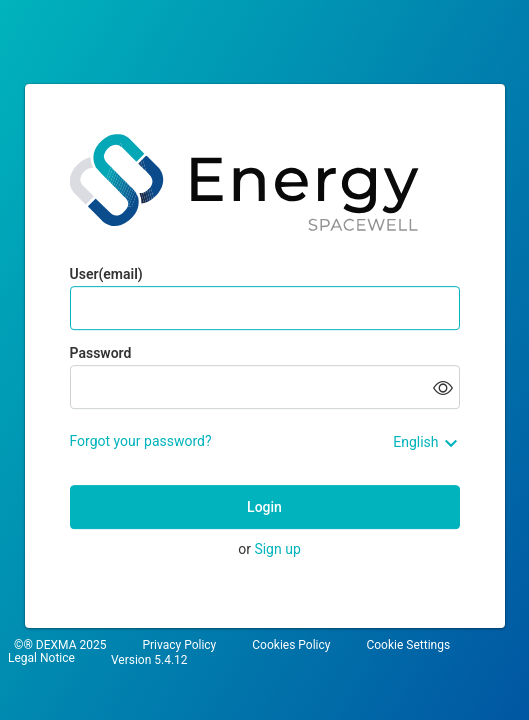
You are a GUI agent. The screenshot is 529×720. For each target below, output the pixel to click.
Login (264, 507)
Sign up (277, 549)
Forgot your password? (141, 441)
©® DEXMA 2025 (60, 645)
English (415, 442)
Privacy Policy (179, 645)
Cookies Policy (291, 645)
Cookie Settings (408, 645)
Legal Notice (41, 658)
